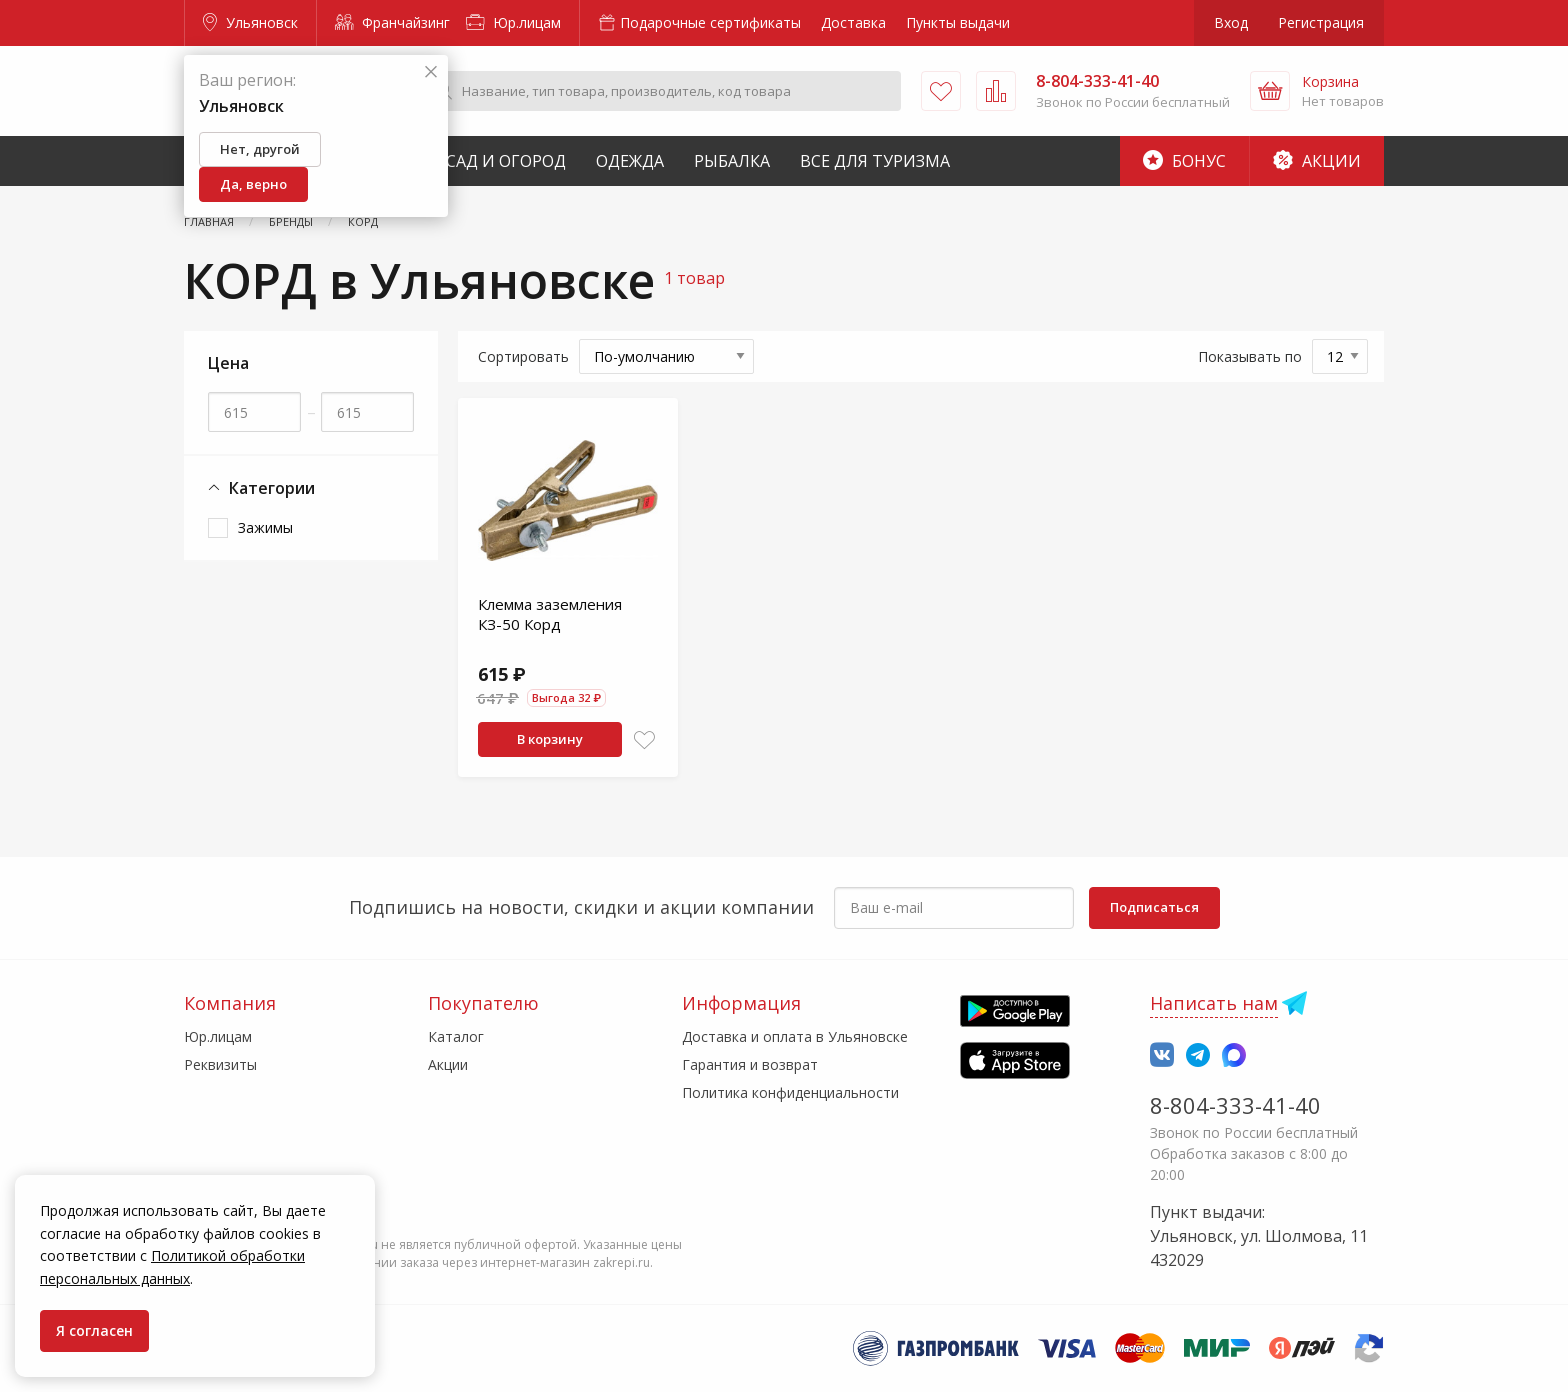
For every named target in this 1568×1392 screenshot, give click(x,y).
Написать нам (1214, 1003)
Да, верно (253, 184)
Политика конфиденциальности (790, 1092)
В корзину (550, 739)
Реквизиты (220, 1064)
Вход (1231, 22)
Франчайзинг (392, 22)
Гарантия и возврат (750, 1064)
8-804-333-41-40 (1235, 1105)
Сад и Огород (506, 161)
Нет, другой (260, 149)
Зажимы (265, 527)
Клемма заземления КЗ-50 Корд (550, 614)
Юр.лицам (513, 22)
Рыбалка (732, 161)
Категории (261, 488)
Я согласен (94, 1330)
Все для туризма (875, 161)
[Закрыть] (431, 72)
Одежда (630, 161)
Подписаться (1154, 907)
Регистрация (1321, 22)
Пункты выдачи (958, 22)
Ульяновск (250, 22)
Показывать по (1250, 356)
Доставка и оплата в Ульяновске (795, 1036)
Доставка (853, 22)
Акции (1317, 161)
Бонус (1184, 161)
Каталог (456, 1036)
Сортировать (523, 356)
